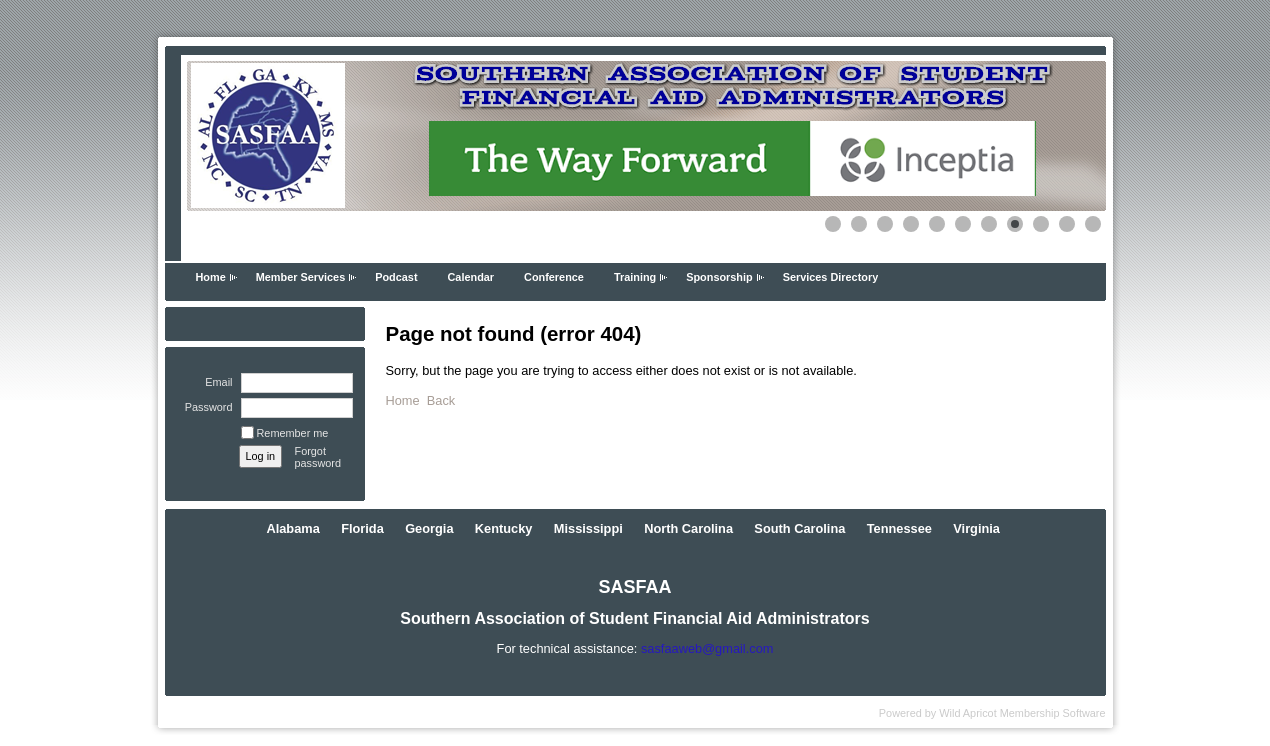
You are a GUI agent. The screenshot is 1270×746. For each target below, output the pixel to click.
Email (215, 382)
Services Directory (831, 277)
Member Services (300, 277)
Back (441, 400)
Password (204, 407)
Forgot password (318, 457)
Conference (554, 277)
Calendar (471, 277)
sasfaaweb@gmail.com (707, 648)
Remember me (293, 433)
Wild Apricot (967, 713)
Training (635, 277)
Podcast (396, 277)
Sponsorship (719, 277)
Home (211, 277)
